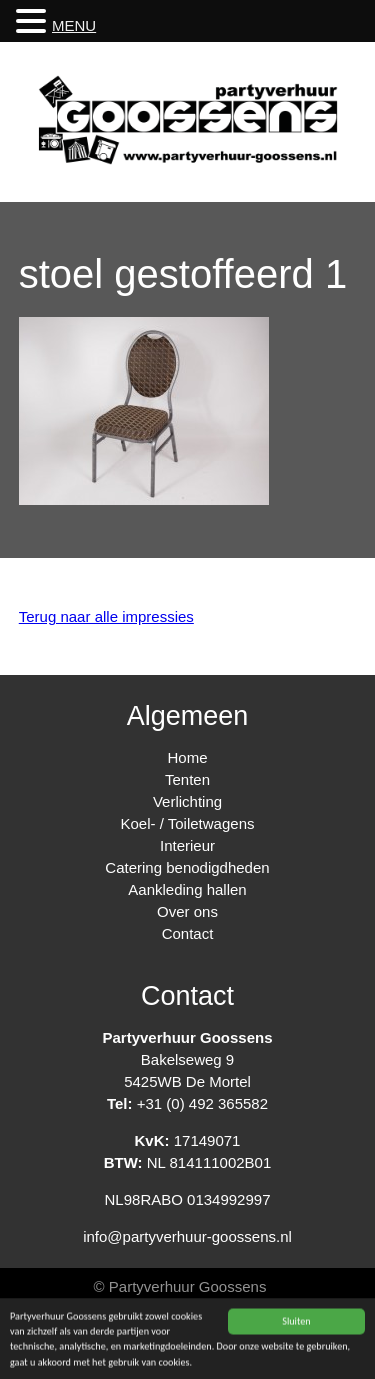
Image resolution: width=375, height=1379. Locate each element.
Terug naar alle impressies (106, 616)
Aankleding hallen (187, 889)
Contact (188, 933)
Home (187, 757)
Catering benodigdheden (187, 867)
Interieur (187, 845)
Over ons (187, 911)
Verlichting (187, 801)
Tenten (187, 779)
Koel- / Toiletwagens (188, 823)
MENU (74, 25)
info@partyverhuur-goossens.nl (187, 1236)
